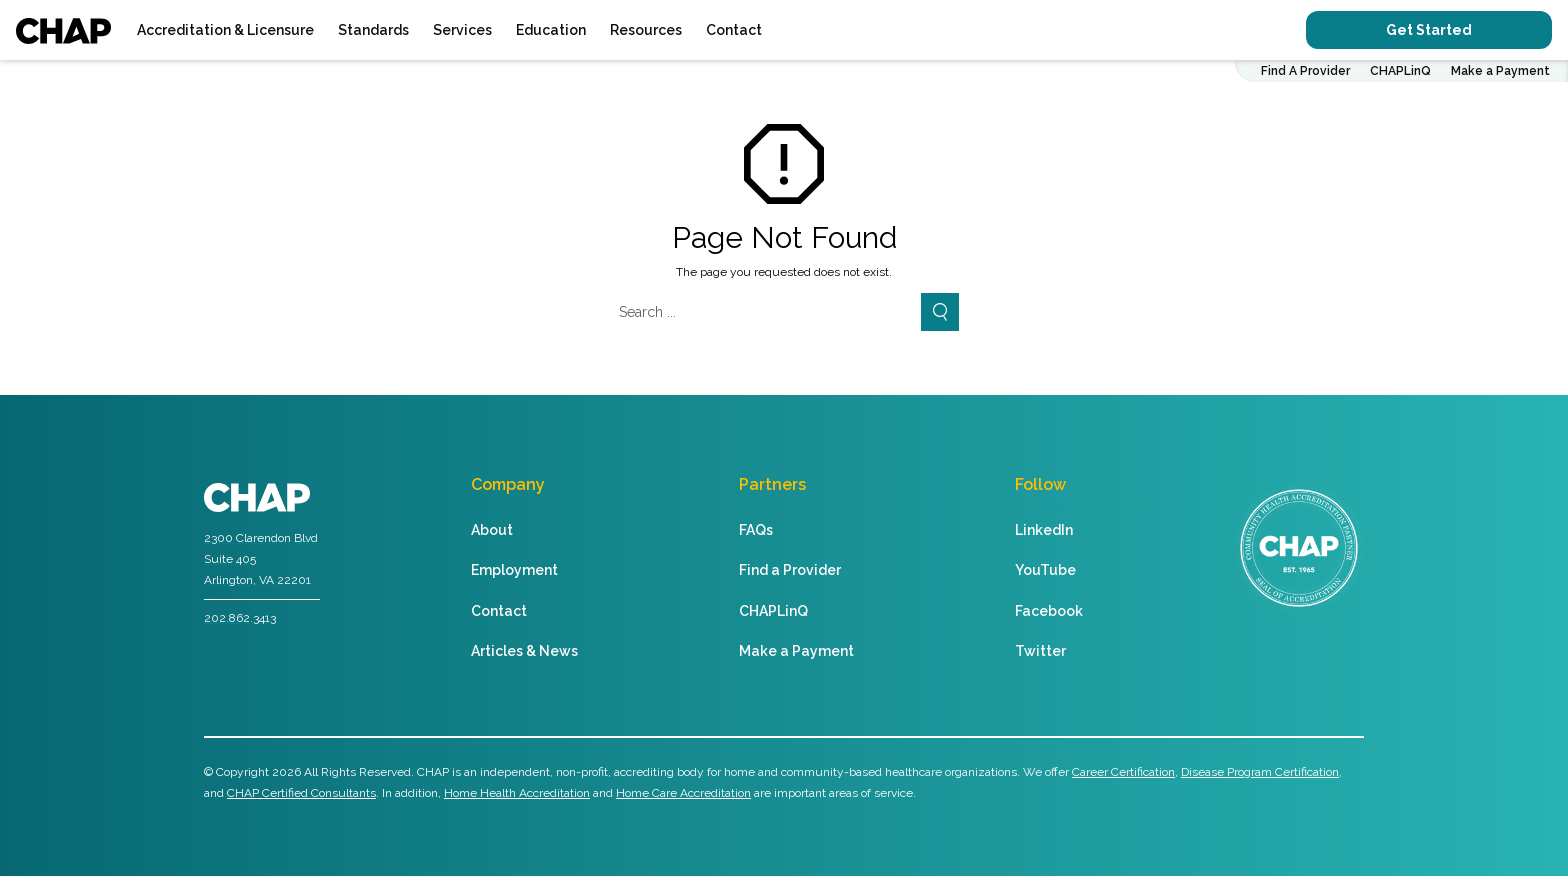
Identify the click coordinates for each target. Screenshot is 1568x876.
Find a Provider (790, 570)
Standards (373, 30)
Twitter (1040, 651)
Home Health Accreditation (517, 793)
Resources (646, 30)
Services (462, 30)
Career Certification (1123, 772)
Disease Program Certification (1260, 772)
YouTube (1045, 570)
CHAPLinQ (1400, 71)
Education (551, 30)
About (492, 530)
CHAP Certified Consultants (301, 793)
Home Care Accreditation (683, 793)
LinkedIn (1044, 530)
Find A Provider (1305, 71)
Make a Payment (1500, 71)
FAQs (756, 530)
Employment (514, 570)
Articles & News (524, 651)
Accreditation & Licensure (225, 30)
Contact (734, 30)
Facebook (1049, 611)
